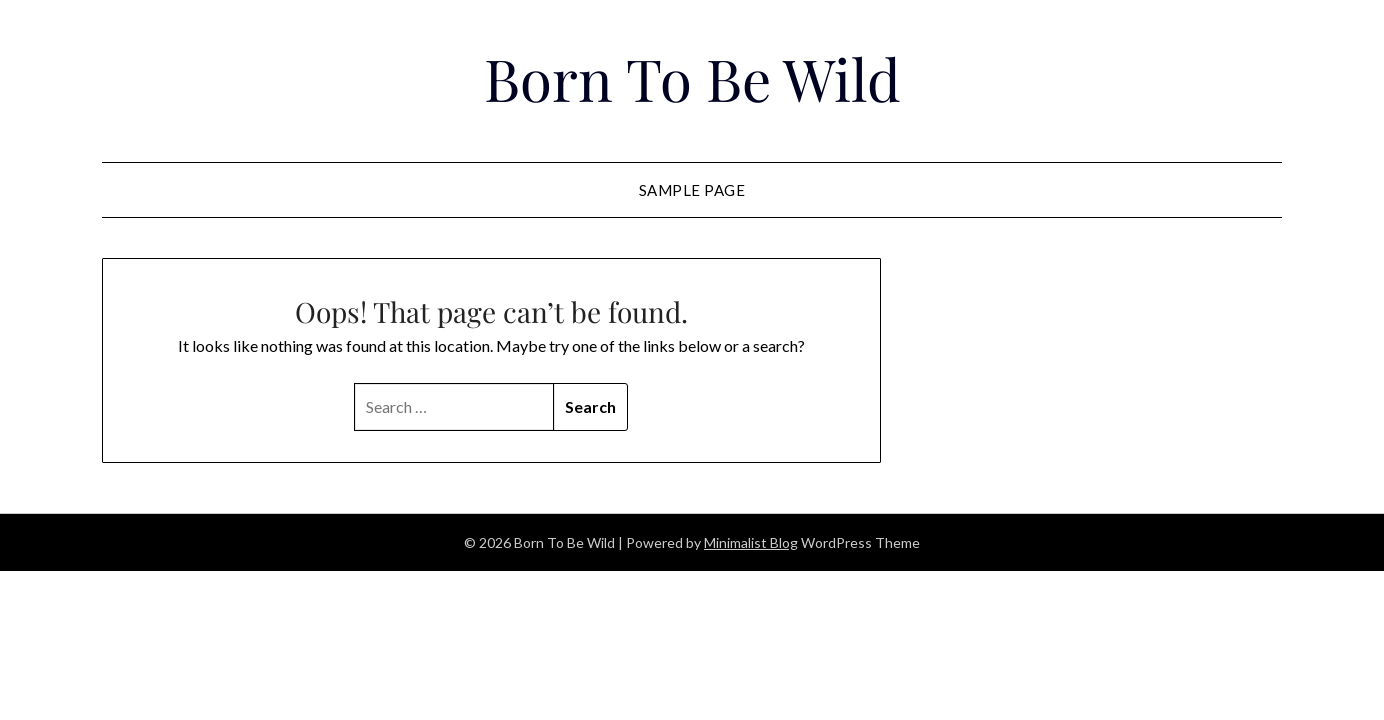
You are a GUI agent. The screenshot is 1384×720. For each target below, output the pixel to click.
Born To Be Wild (692, 78)
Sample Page (692, 190)
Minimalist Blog (751, 542)
